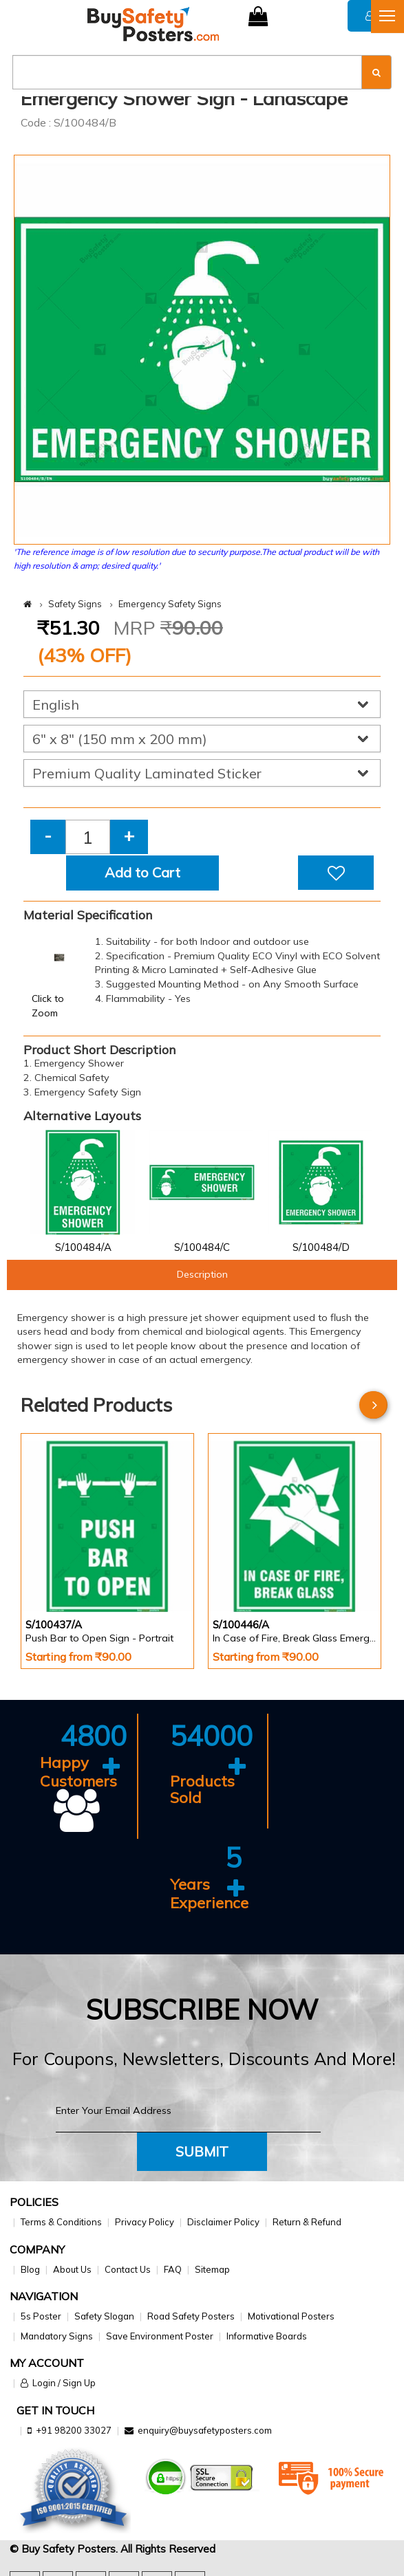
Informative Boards (266, 2336)
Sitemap (212, 2269)
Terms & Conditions (61, 2221)
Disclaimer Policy (223, 2221)
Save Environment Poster (159, 2336)
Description (202, 1274)
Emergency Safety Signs (170, 603)
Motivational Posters (291, 2316)
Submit (202, 2151)
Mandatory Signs (57, 2336)
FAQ (173, 2269)
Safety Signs (75, 603)
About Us (72, 2269)
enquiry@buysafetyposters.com (205, 2430)
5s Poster (41, 2316)
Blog (30, 2269)
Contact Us (128, 2269)
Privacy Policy (144, 2221)
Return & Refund (307, 2221)
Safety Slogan (104, 2316)
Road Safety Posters (191, 2316)
